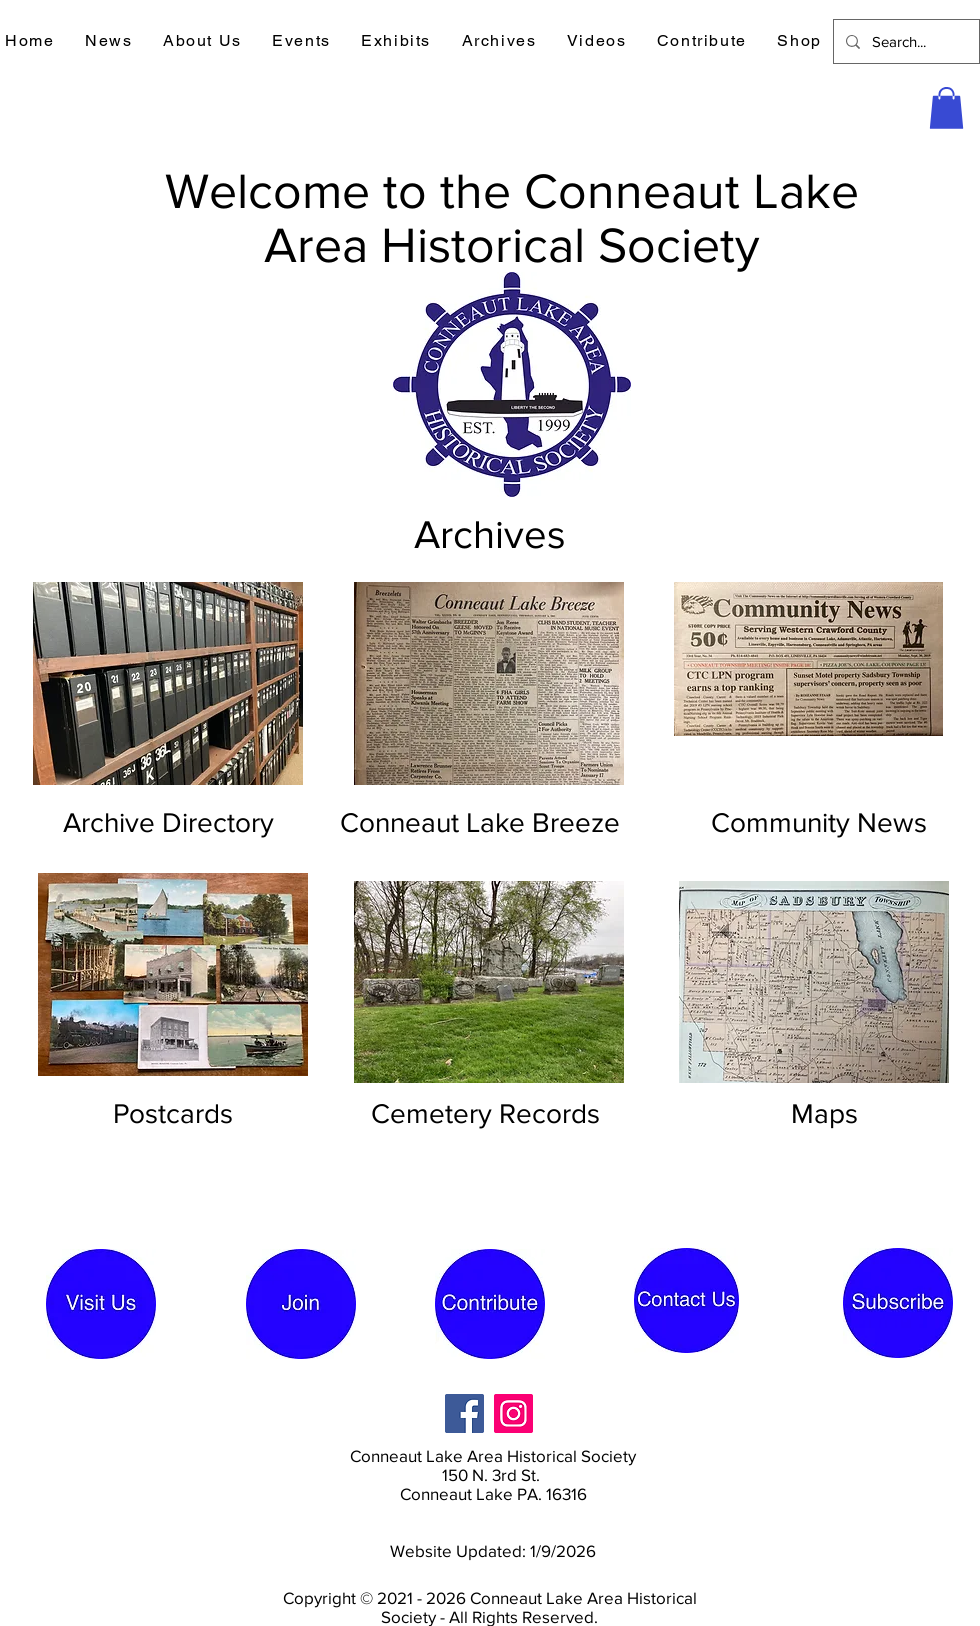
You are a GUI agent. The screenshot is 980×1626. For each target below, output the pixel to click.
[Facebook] (464, 1413)
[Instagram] (513, 1413)
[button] (109, 41)
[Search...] (904, 41)
